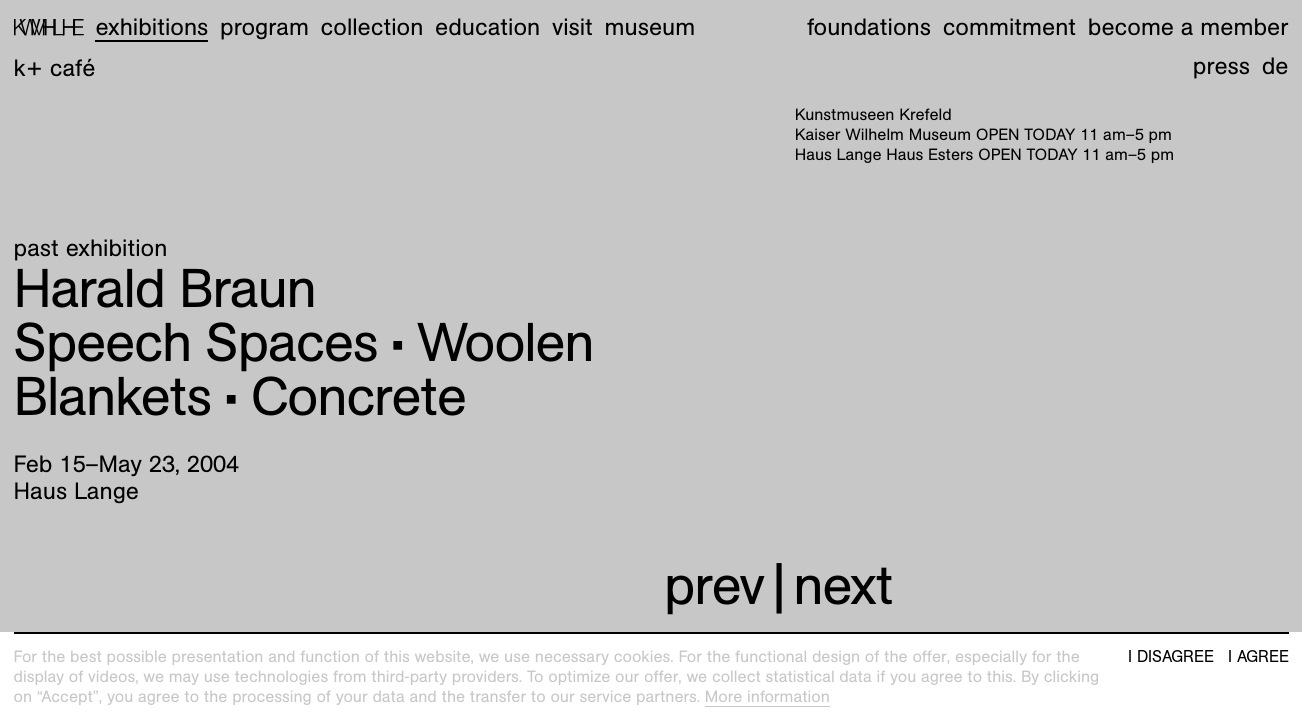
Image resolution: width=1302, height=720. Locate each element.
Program (264, 27)
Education (487, 27)
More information (767, 696)
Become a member (1188, 27)
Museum (650, 27)
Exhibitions (151, 27)
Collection (372, 27)
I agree (1258, 657)
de (1275, 66)
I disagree (1171, 657)
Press (1221, 66)
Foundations (869, 27)
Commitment (1009, 27)
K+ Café (55, 68)
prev (714, 585)
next (842, 585)
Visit (572, 27)
